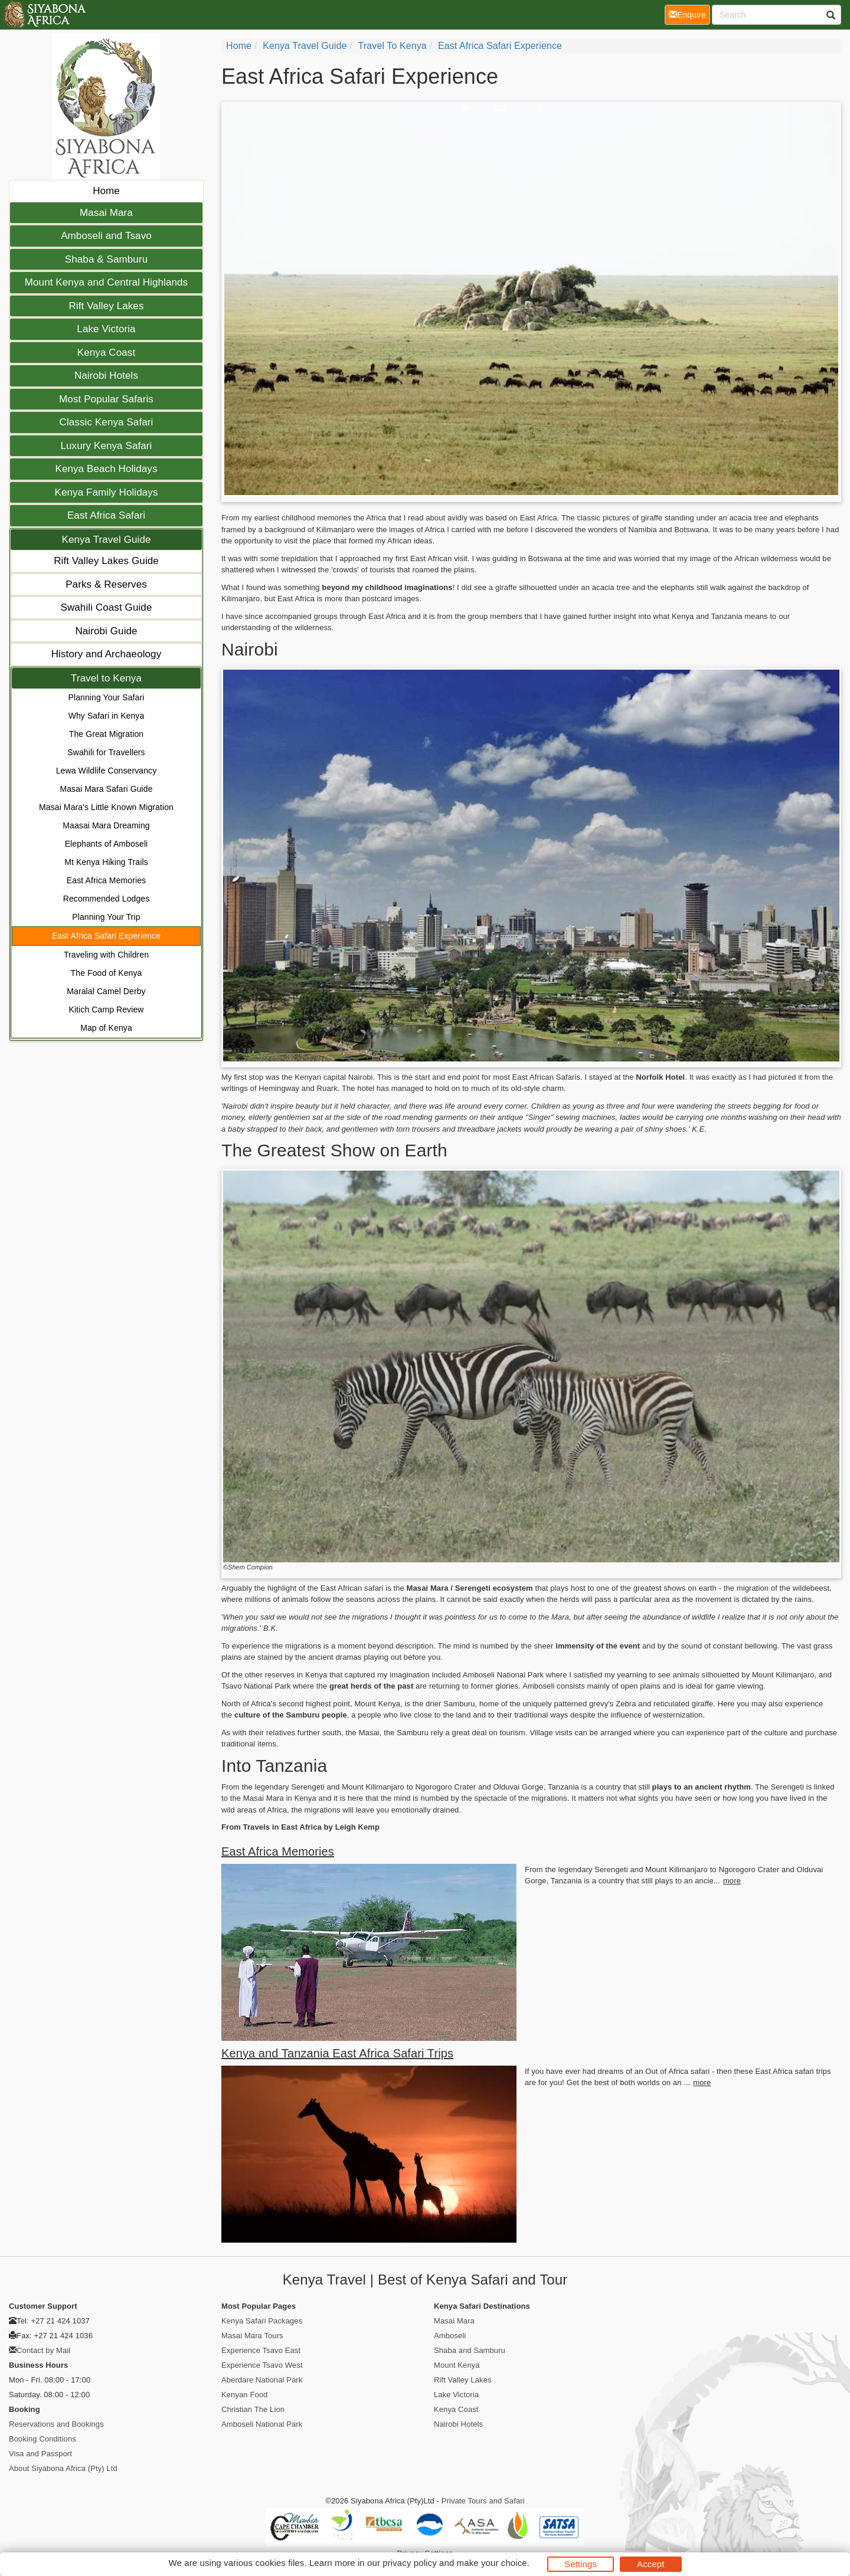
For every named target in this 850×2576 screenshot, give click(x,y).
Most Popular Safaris (106, 399)
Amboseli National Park (261, 2424)
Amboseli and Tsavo (106, 235)
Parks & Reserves (106, 584)
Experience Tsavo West (261, 2365)
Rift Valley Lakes (105, 306)
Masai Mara (106, 212)
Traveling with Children (106, 954)
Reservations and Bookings (56, 2424)
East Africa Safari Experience (106, 935)
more (732, 1880)
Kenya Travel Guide (106, 539)
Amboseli (450, 2335)
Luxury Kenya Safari (106, 445)
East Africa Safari (106, 515)
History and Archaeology (106, 654)
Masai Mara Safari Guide (106, 789)
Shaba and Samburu (469, 2350)
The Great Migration (106, 734)
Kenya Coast (106, 352)
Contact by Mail (43, 2350)
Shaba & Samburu (106, 259)
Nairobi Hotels (106, 375)
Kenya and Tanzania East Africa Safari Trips (337, 2053)
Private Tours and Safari (483, 2500)
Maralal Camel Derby (106, 991)
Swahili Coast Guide (106, 607)
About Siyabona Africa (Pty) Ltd (63, 2468)
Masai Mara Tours (252, 2335)
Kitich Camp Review (105, 1009)
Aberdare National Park (261, 2379)
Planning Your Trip (106, 917)
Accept (650, 2564)
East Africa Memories (106, 880)
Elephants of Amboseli (106, 843)
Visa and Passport (40, 2453)
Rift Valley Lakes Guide (106, 560)
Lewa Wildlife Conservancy (106, 770)
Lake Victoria (106, 329)
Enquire (689, 13)
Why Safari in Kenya (106, 715)
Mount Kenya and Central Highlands (106, 282)
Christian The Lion (253, 2409)
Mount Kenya (457, 2365)
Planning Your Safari (106, 697)
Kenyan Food (244, 2394)
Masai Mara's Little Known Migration (106, 807)
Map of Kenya (106, 1028)
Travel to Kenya (106, 678)
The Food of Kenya (106, 973)
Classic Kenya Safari (106, 422)
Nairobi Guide (106, 631)
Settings (580, 2564)
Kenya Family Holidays (106, 492)
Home (106, 190)
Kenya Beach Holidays (106, 468)
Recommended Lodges (106, 898)
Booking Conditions (42, 2438)
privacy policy (409, 2563)
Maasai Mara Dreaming (106, 825)
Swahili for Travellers (106, 752)
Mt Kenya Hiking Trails (106, 862)
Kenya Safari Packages (261, 2320)
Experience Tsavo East (260, 2350)
